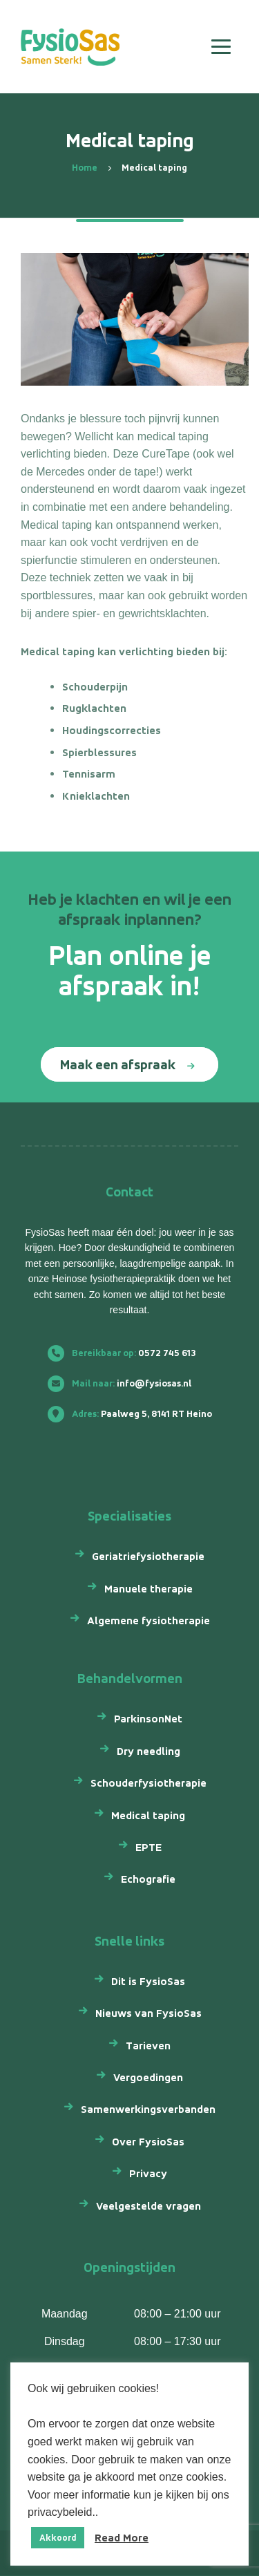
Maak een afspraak (117, 1064)
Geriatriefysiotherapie (148, 1556)
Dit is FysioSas (148, 1981)
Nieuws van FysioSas (148, 2013)
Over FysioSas (148, 2141)
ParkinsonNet (148, 1718)
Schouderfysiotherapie (148, 1782)
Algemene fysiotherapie (148, 1620)
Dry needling (148, 1751)
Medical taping (148, 1815)
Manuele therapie (148, 1588)
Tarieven (148, 2045)
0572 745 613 (127, 1353)
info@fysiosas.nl (125, 1383)
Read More (121, 2537)
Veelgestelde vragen (148, 2205)
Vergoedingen (148, 2077)
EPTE (148, 1847)
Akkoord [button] (57, 2537)
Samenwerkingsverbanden (148, 2109)
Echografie (148, 1879)
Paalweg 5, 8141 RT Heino (135, 1414)
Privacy (148, 2173)
